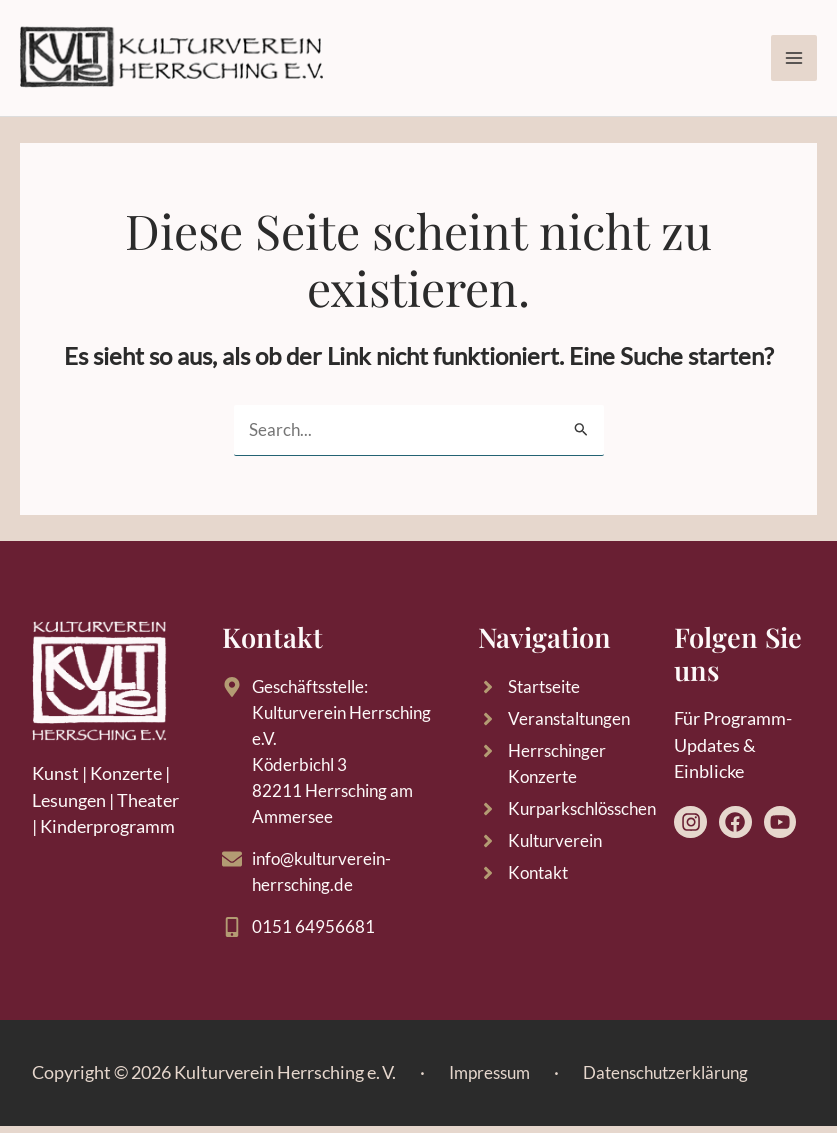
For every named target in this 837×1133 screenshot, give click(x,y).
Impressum (493, 1078)
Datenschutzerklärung (677, 1078)
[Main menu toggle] (794, 59)
